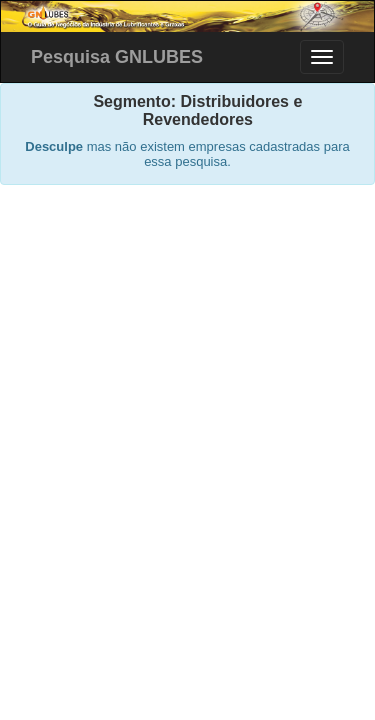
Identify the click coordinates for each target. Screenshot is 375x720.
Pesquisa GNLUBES (117, 57)
